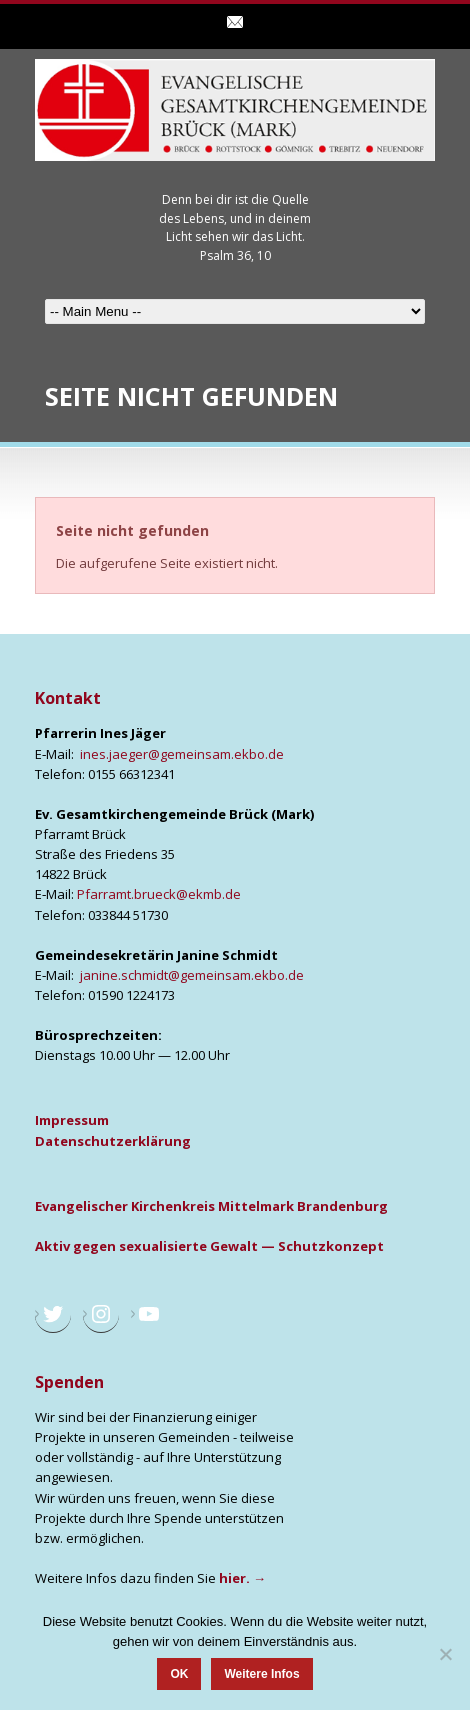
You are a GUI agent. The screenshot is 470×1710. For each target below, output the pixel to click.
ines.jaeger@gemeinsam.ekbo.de (182, 754)
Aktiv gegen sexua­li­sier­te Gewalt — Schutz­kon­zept (209, 1246)
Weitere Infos (261, 1674)
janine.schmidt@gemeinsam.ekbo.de (192, 975)
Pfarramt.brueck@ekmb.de (159, 894)
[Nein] (445, 1654)
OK (179, 1674)
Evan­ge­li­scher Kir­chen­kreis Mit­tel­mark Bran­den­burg (211, 1206)
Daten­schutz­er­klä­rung (113, 1141)
